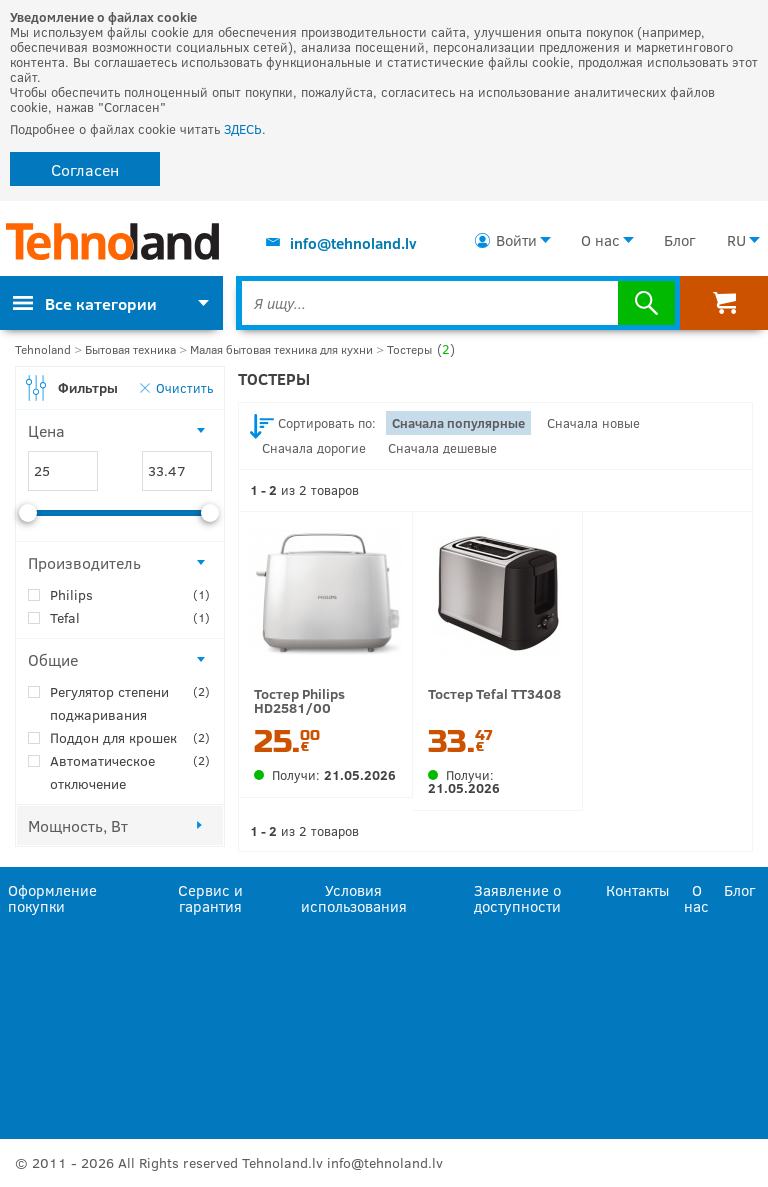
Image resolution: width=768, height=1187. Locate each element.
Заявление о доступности (517, 897)
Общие (53, 659)
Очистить (184, 387)
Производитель (84, 562)
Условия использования (354, 897)
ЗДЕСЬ (243, 129)
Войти (516, 240)
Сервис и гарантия (210, 897)
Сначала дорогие (314, 448)
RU (736, 240)
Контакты (637, 889)
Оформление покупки (52, 897)
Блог (679, 240)
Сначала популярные (458, 423)
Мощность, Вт (78, 825)
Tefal (130, 617)
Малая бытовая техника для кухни (281, 349)
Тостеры (421, 349)
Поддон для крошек (130, 737)
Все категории (85, 303)
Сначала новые (593, 423)
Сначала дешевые (442, 448)
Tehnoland (43, 349)
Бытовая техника (130, 349)
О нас (600, 240)
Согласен (85, 169)
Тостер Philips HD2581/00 (299, 700)
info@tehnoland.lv (353, 243)
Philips (130, 594)
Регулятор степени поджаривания (130, 702)
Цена (46, 430)
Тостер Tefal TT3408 (494, 693)
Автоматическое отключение (130, 771)
